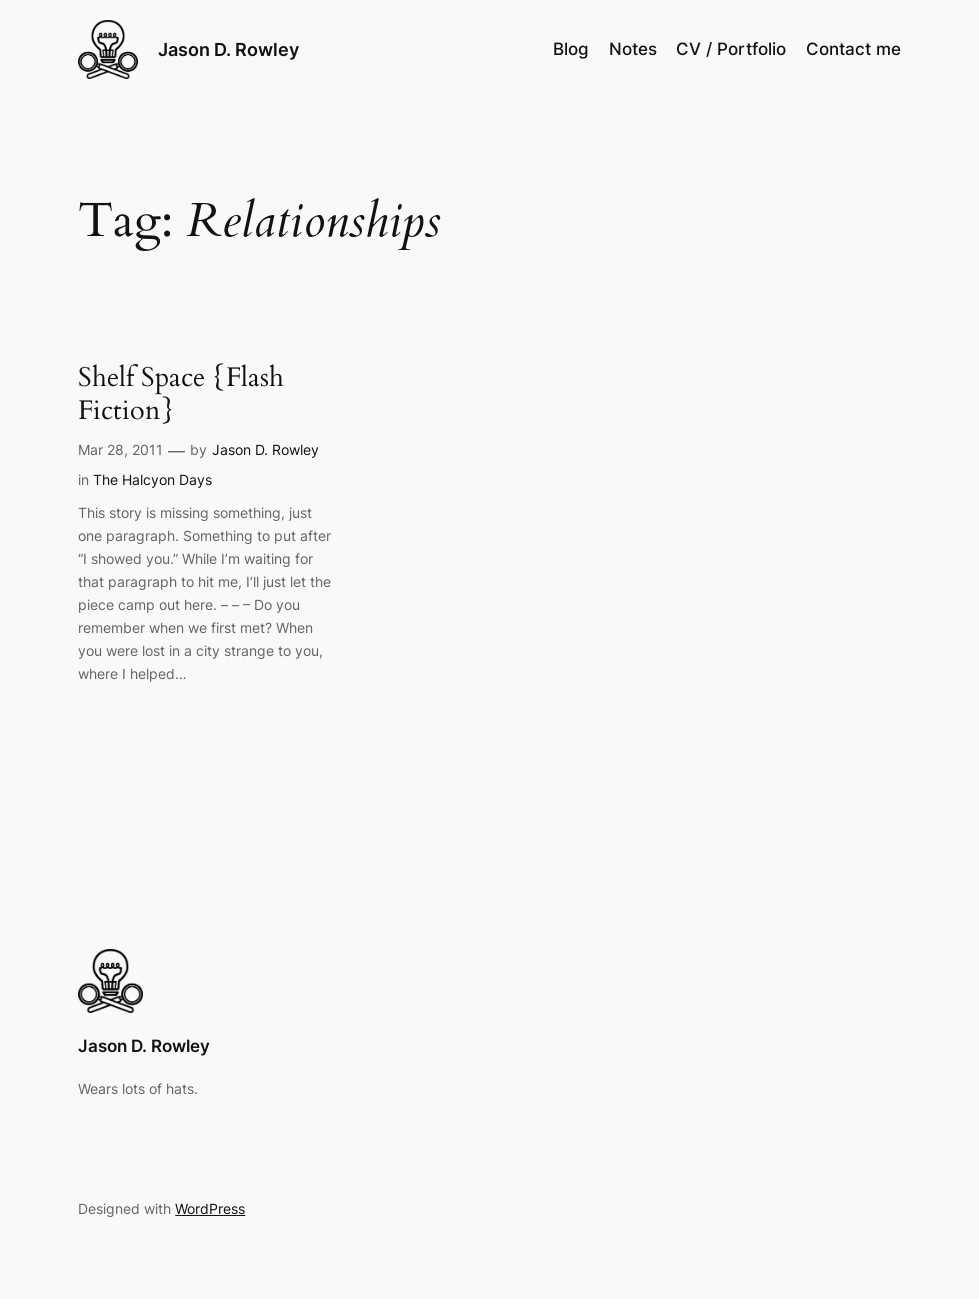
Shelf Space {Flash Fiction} (181, 395)
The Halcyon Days (152, 479)
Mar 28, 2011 (120, 449)
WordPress (210, 1208)
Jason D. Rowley (228, 49)
